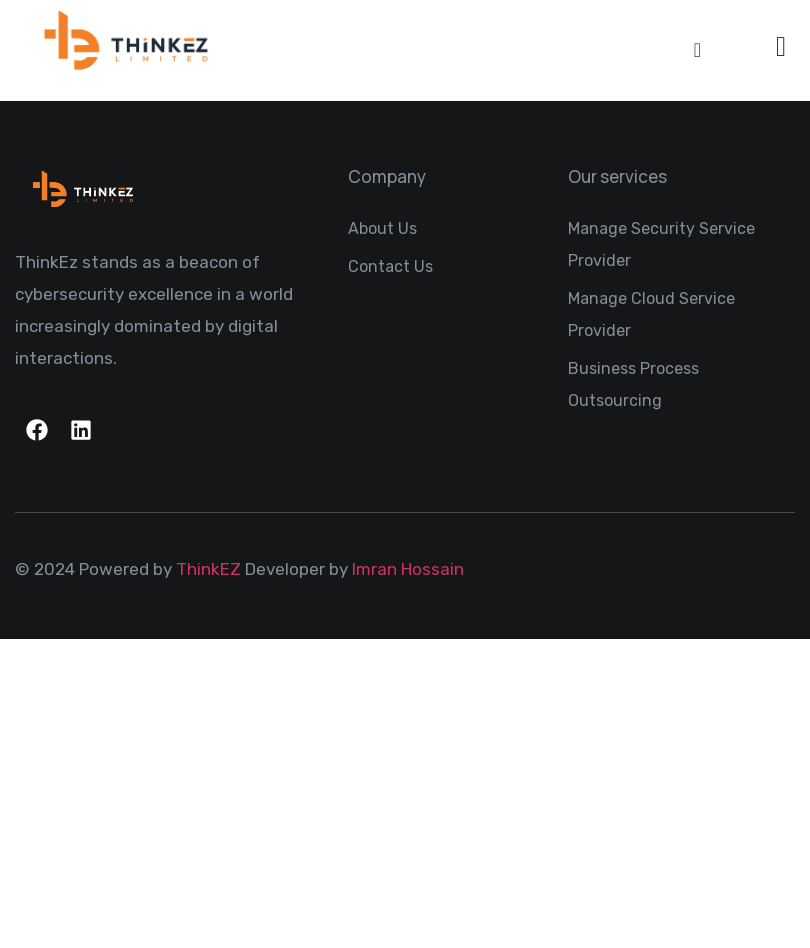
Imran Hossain (408, 569)
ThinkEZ (208, 569)
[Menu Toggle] (697, 50)
